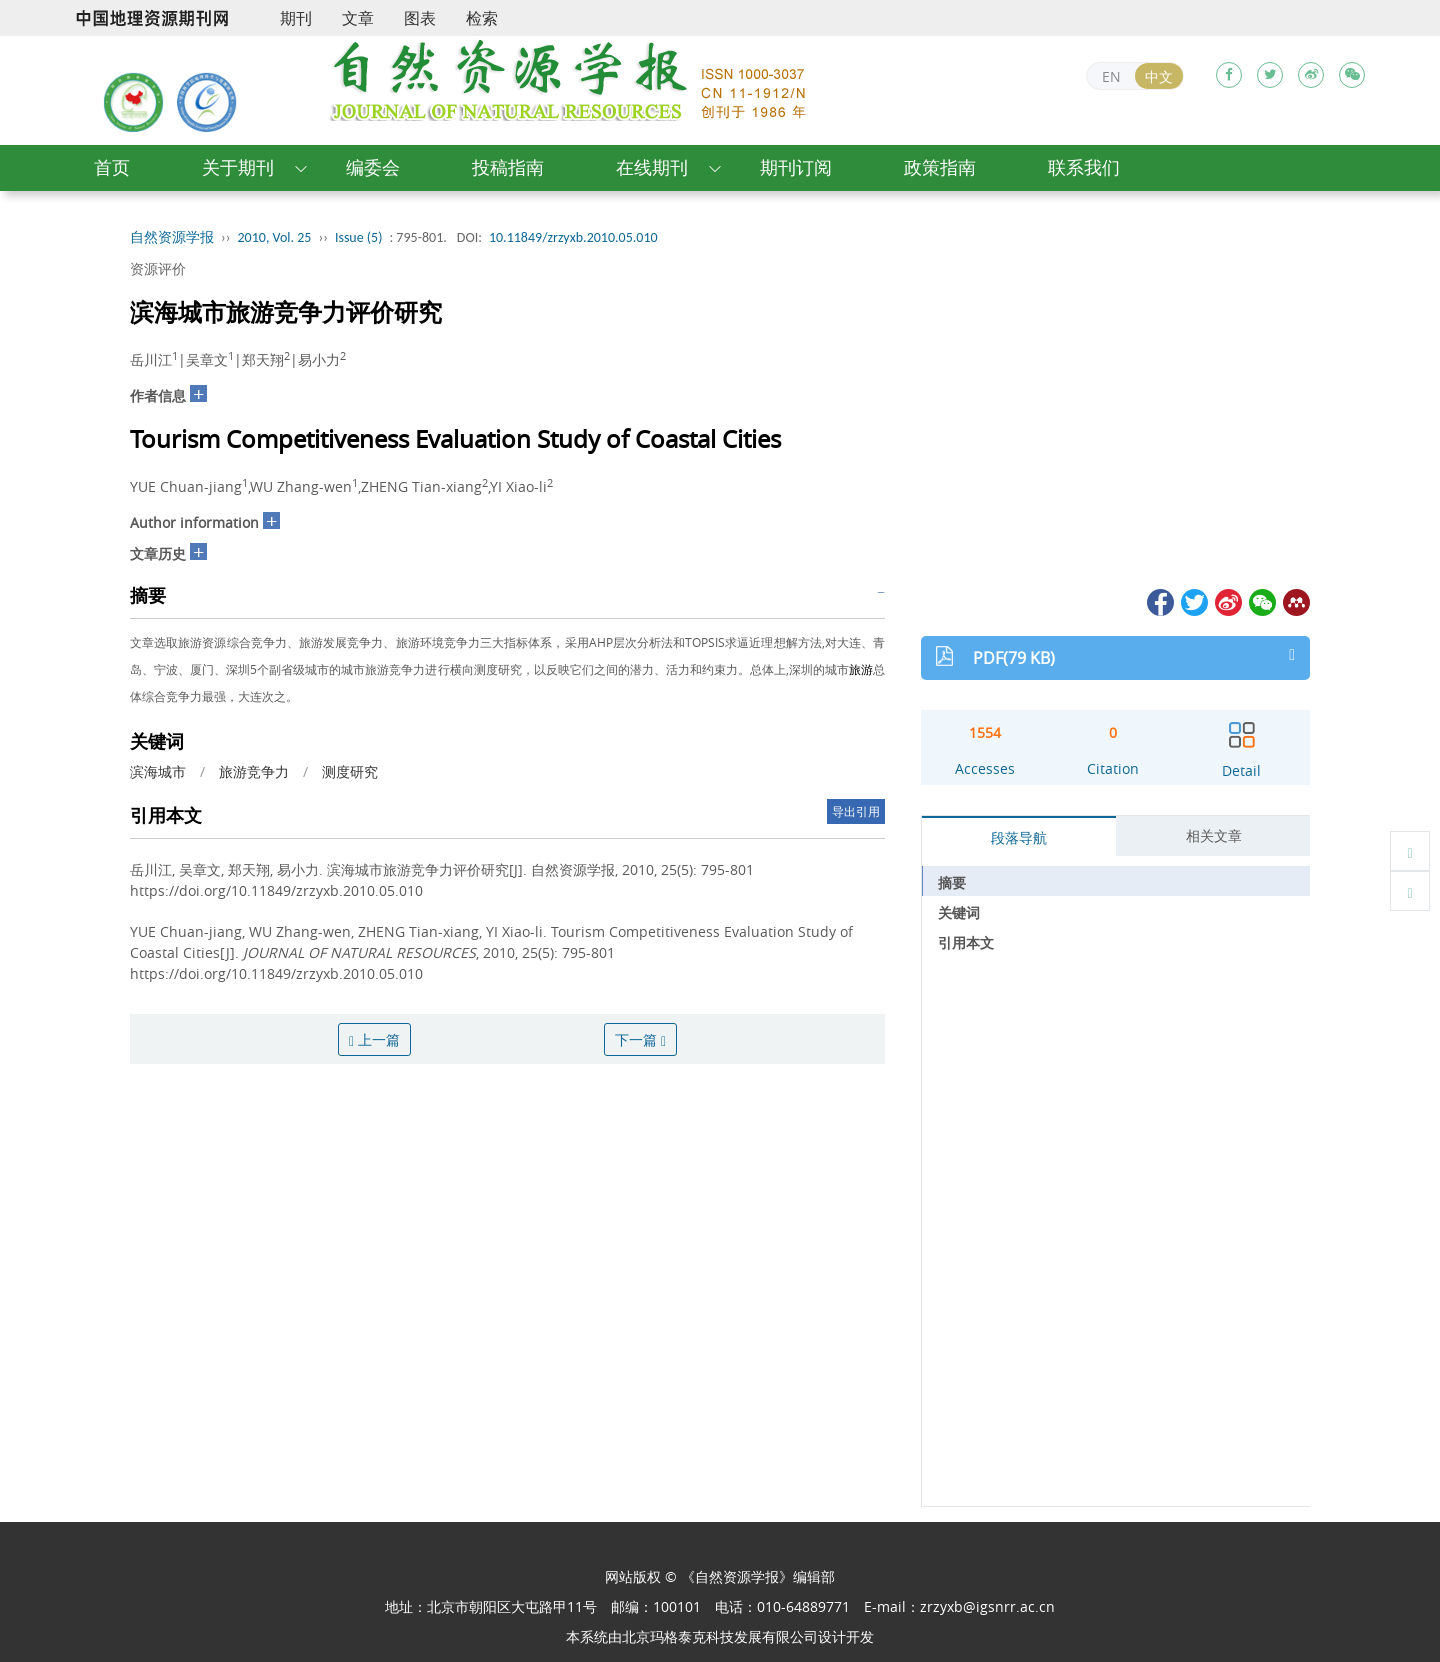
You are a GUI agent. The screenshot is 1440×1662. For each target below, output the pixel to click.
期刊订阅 (796, 167)
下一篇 (640, 1039)
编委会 (373, 167)
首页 (112, 167)
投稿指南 (508, 167)
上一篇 (374, 1039)
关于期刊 (238, 167)
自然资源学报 (172, 237)
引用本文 (966, 942)
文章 (358, 18)
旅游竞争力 (254, 771)
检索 (482, 18)
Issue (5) (359, 237)
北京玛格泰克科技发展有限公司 (720, 1636)
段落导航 (1019, 837)
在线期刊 (652, 167)
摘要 (952, 882)
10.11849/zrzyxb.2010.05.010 (573, 237)
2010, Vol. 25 (275, 237)
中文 (1159, 76)
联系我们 (1084, 167)
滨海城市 (158, 771)
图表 (420, 18)
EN (1111, 76)
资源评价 (158, 268)
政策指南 (940, 167)
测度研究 (350, 771)
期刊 (296, 18)
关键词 (959, 912)
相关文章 (1214, 835)
